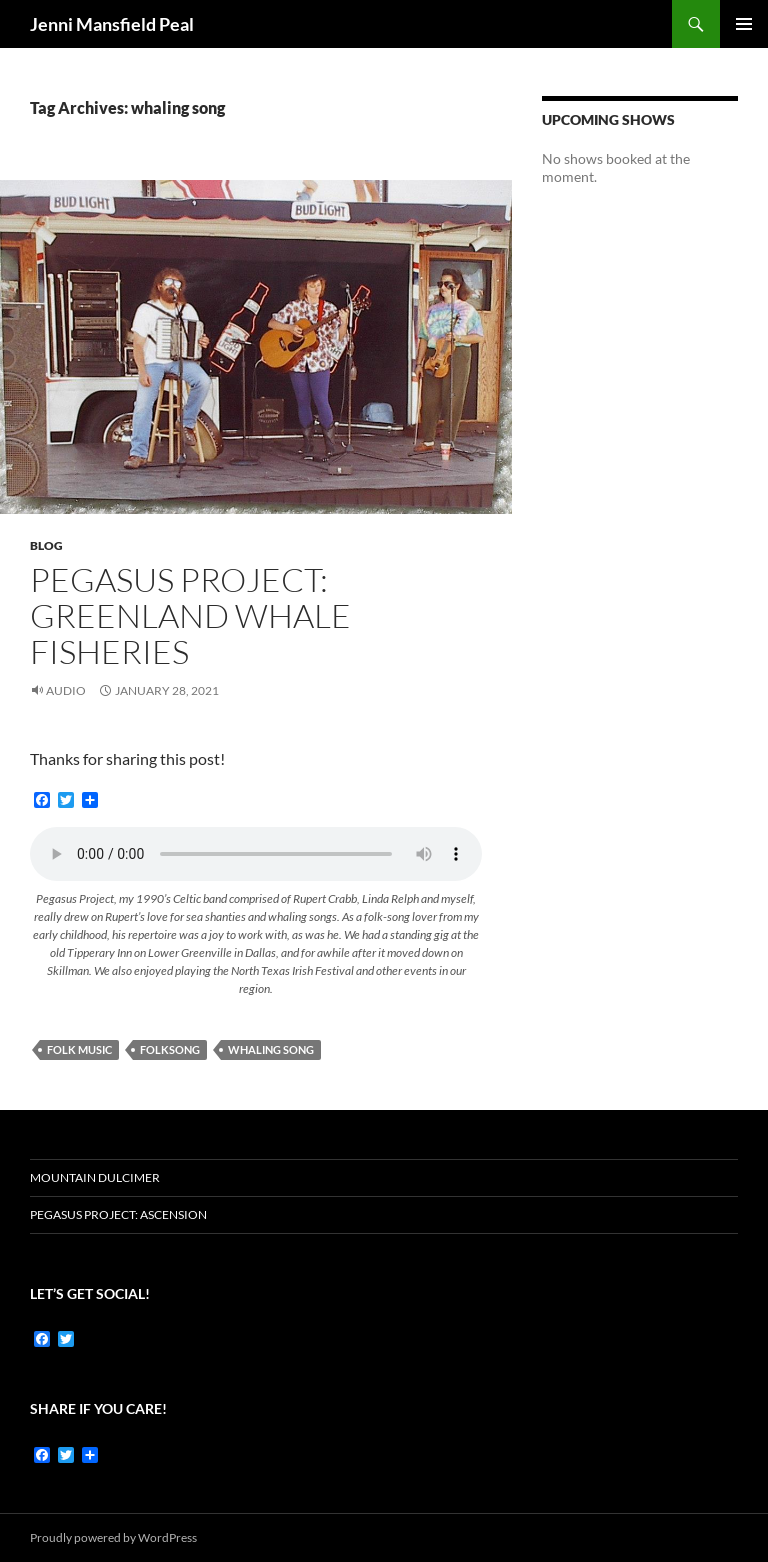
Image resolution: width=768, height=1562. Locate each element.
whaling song (271, 1049)
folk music (79, 1049)
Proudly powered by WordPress (113, 1537)
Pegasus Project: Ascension (118, 1214)
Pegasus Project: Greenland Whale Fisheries (190, 615)
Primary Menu (744, 24)
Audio (66, 690)
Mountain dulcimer (95, 1177)
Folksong (170, 1049)
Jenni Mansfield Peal (112, 24)
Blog (46, 545)
